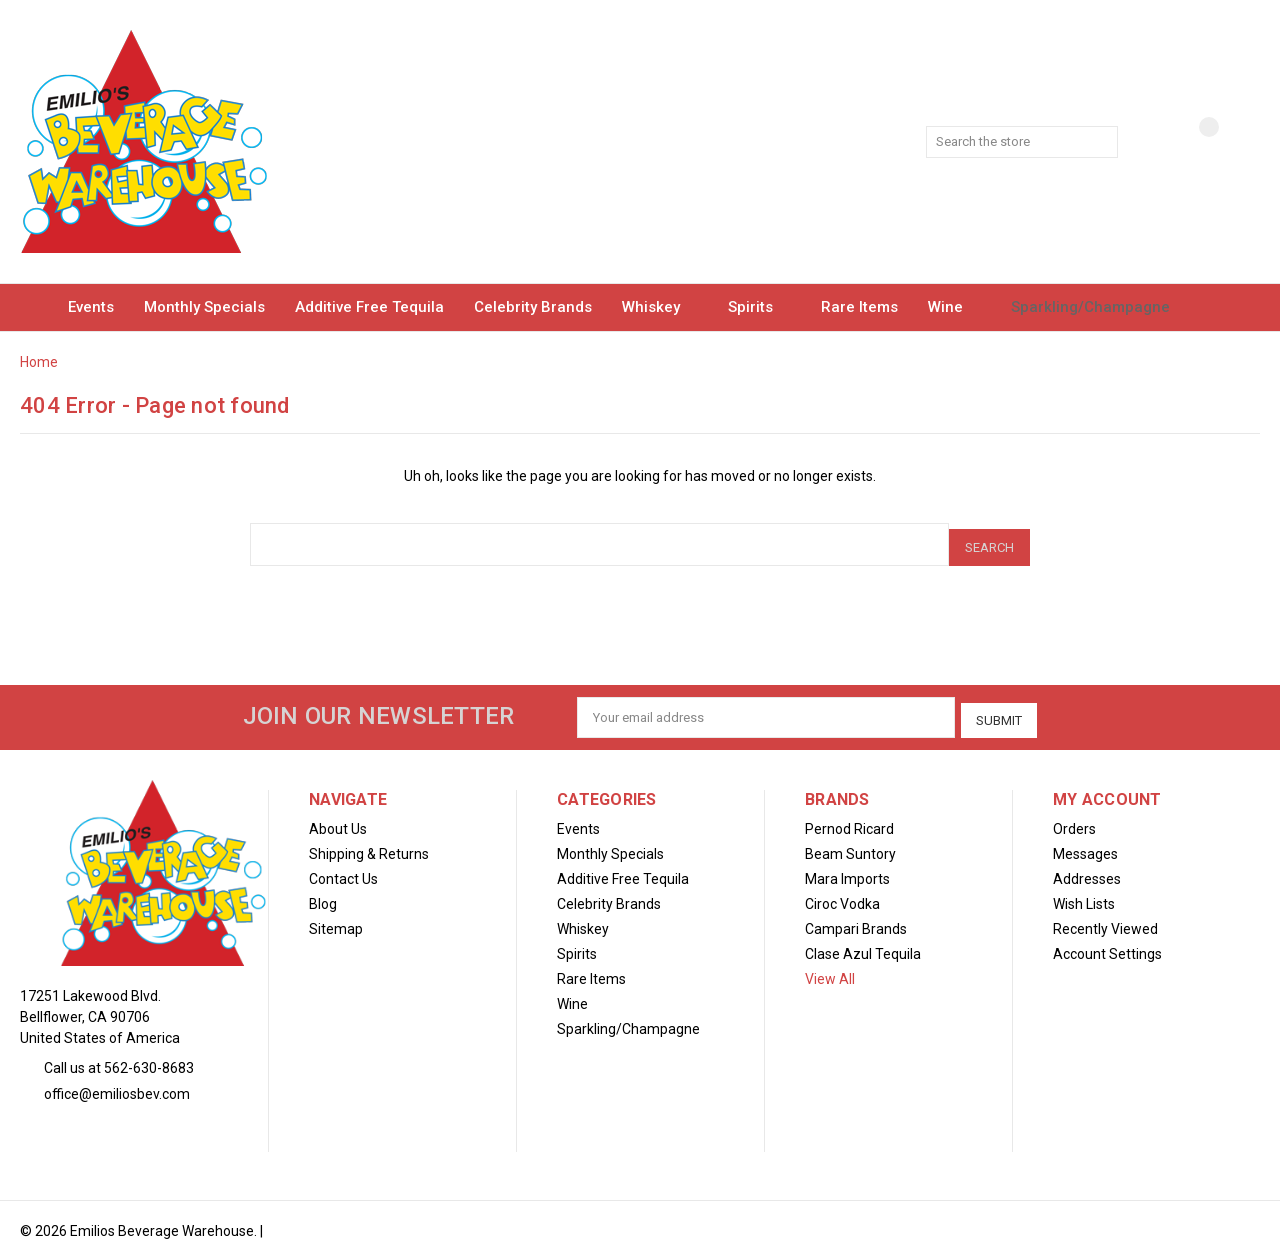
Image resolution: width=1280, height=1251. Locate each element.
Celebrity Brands (533, 307)
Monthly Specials (204, 307)
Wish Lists (1084, 894)
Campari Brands (856, 919)
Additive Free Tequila (369, 307)
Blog (323, 894)
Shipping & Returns (369, 844)
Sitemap (336, 919)
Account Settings (1107, 944)
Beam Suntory (850, 844)
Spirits (759, 307)
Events (91, 307)
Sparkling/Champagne (1099, 307)
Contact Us (343, 869)
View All (830, 969)
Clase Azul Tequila (863, 944)
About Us (338, 819)
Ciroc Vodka (842, 894)
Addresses (1087, 869)
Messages (1085, 844)
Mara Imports (847, 869)
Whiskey (660, 307)
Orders (1074, 819)
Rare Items (859, 307)
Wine (954, 307)
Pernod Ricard (849, 819)
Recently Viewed (1105, 919)
